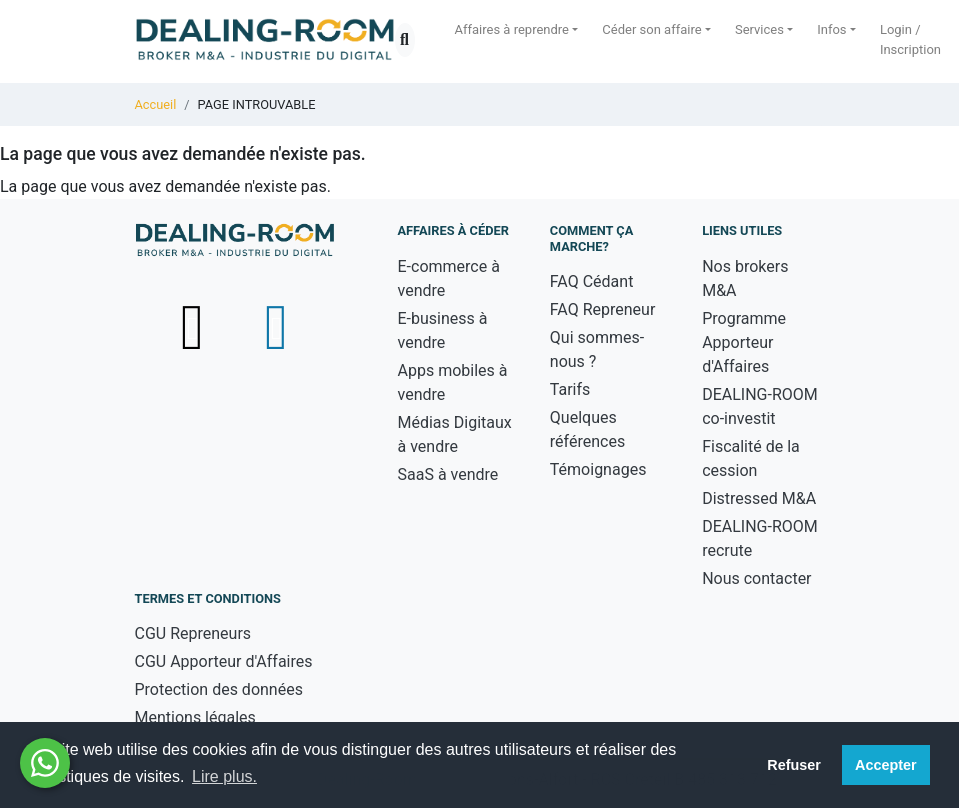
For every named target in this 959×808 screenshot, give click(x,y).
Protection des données (219, 689)
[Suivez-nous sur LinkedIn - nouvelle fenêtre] (276, 326)
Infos (831, 29)
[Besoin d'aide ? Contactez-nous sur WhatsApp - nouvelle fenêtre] (45, 763)
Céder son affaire (651, 29)
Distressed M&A (759, 498)
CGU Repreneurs (193, 633)
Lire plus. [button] (224, 776)
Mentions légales (195, 717)
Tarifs (570, 389)
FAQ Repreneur (603, 309)
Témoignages (598, 469)
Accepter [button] (886, 765)
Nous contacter (756, 578)
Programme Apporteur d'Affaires (744, 342)
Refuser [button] (794, 765)
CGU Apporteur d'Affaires (224, 661)
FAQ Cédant (592, 281)
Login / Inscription (910, 39)
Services (759, 29)
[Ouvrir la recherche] (405, 40)
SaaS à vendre (448, 474)
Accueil (156, 104)
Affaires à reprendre (512, 29)
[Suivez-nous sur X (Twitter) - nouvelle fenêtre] (195, 326)
